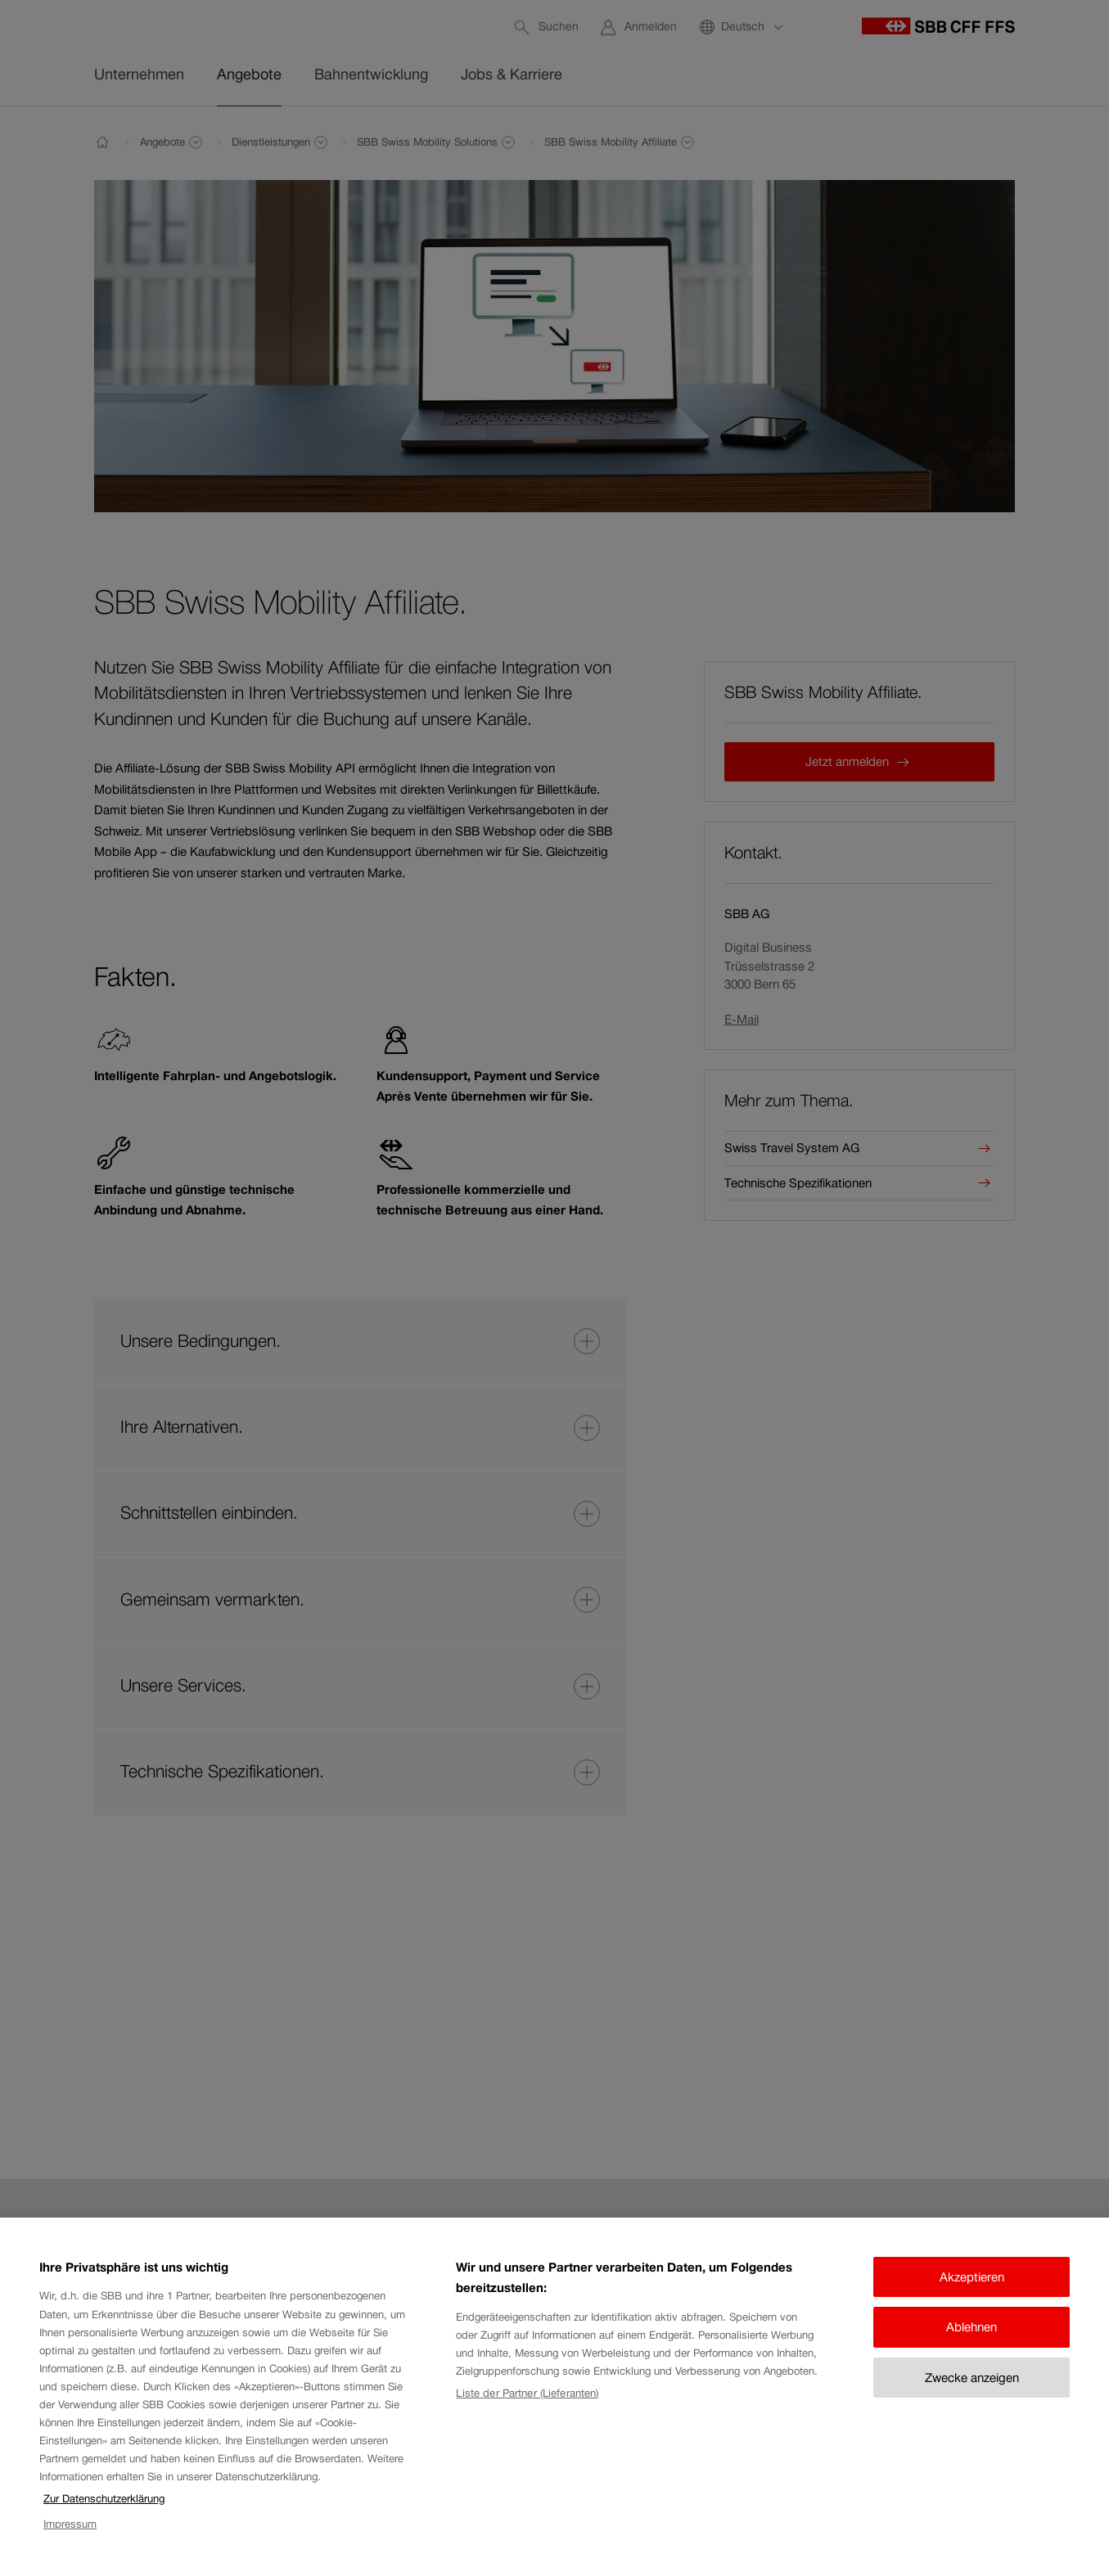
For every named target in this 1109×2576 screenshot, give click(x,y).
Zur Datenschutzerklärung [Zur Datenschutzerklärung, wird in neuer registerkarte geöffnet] (104, 2512)
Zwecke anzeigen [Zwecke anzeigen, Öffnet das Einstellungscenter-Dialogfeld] (972, 2391)
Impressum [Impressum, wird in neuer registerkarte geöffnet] (70, 2537)
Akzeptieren (972, 2291)
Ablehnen (971, 2341)
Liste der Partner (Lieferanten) (527, 2407)
